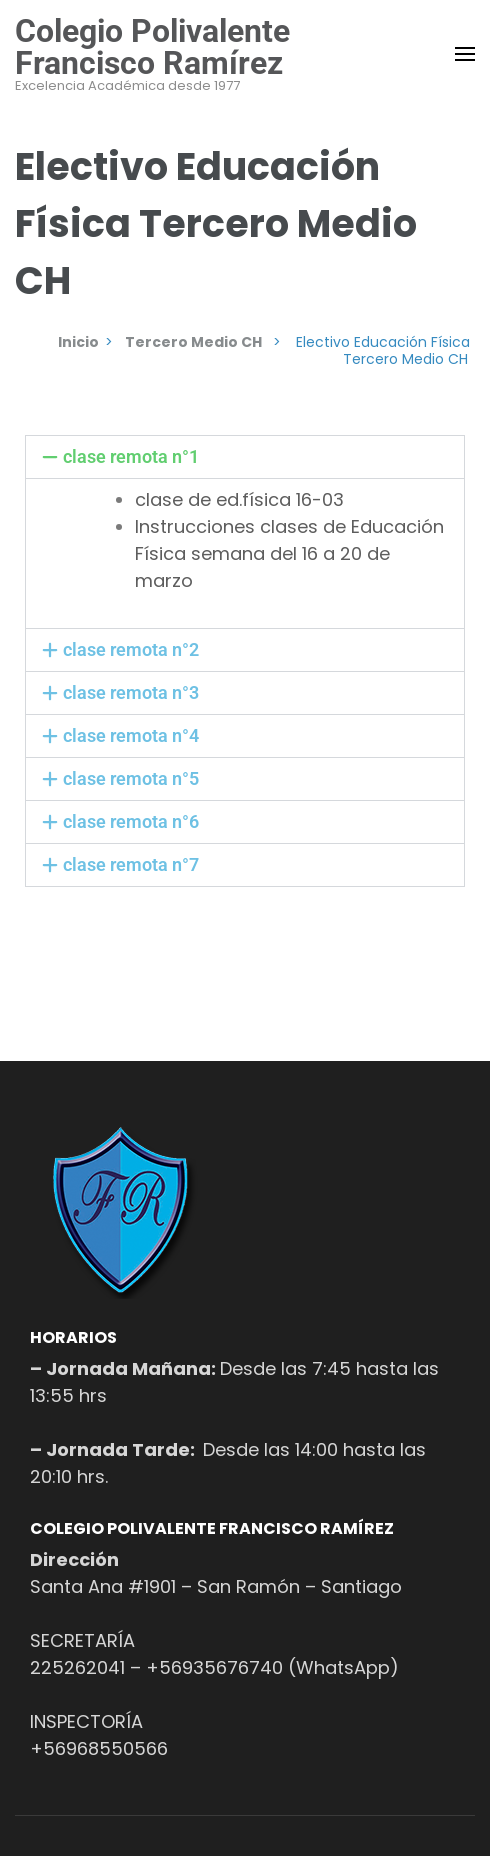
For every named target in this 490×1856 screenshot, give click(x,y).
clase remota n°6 (131, 821)
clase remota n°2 (131, 649)
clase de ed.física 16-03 (239, 499)
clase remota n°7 (131, 864)
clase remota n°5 (131, 778)
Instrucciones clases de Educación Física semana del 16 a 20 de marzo (289, 553)
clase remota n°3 (131, 692)
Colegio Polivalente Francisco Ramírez (152, 47)
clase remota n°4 (131, 735)
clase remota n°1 (131, 456)
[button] (245, 457)
